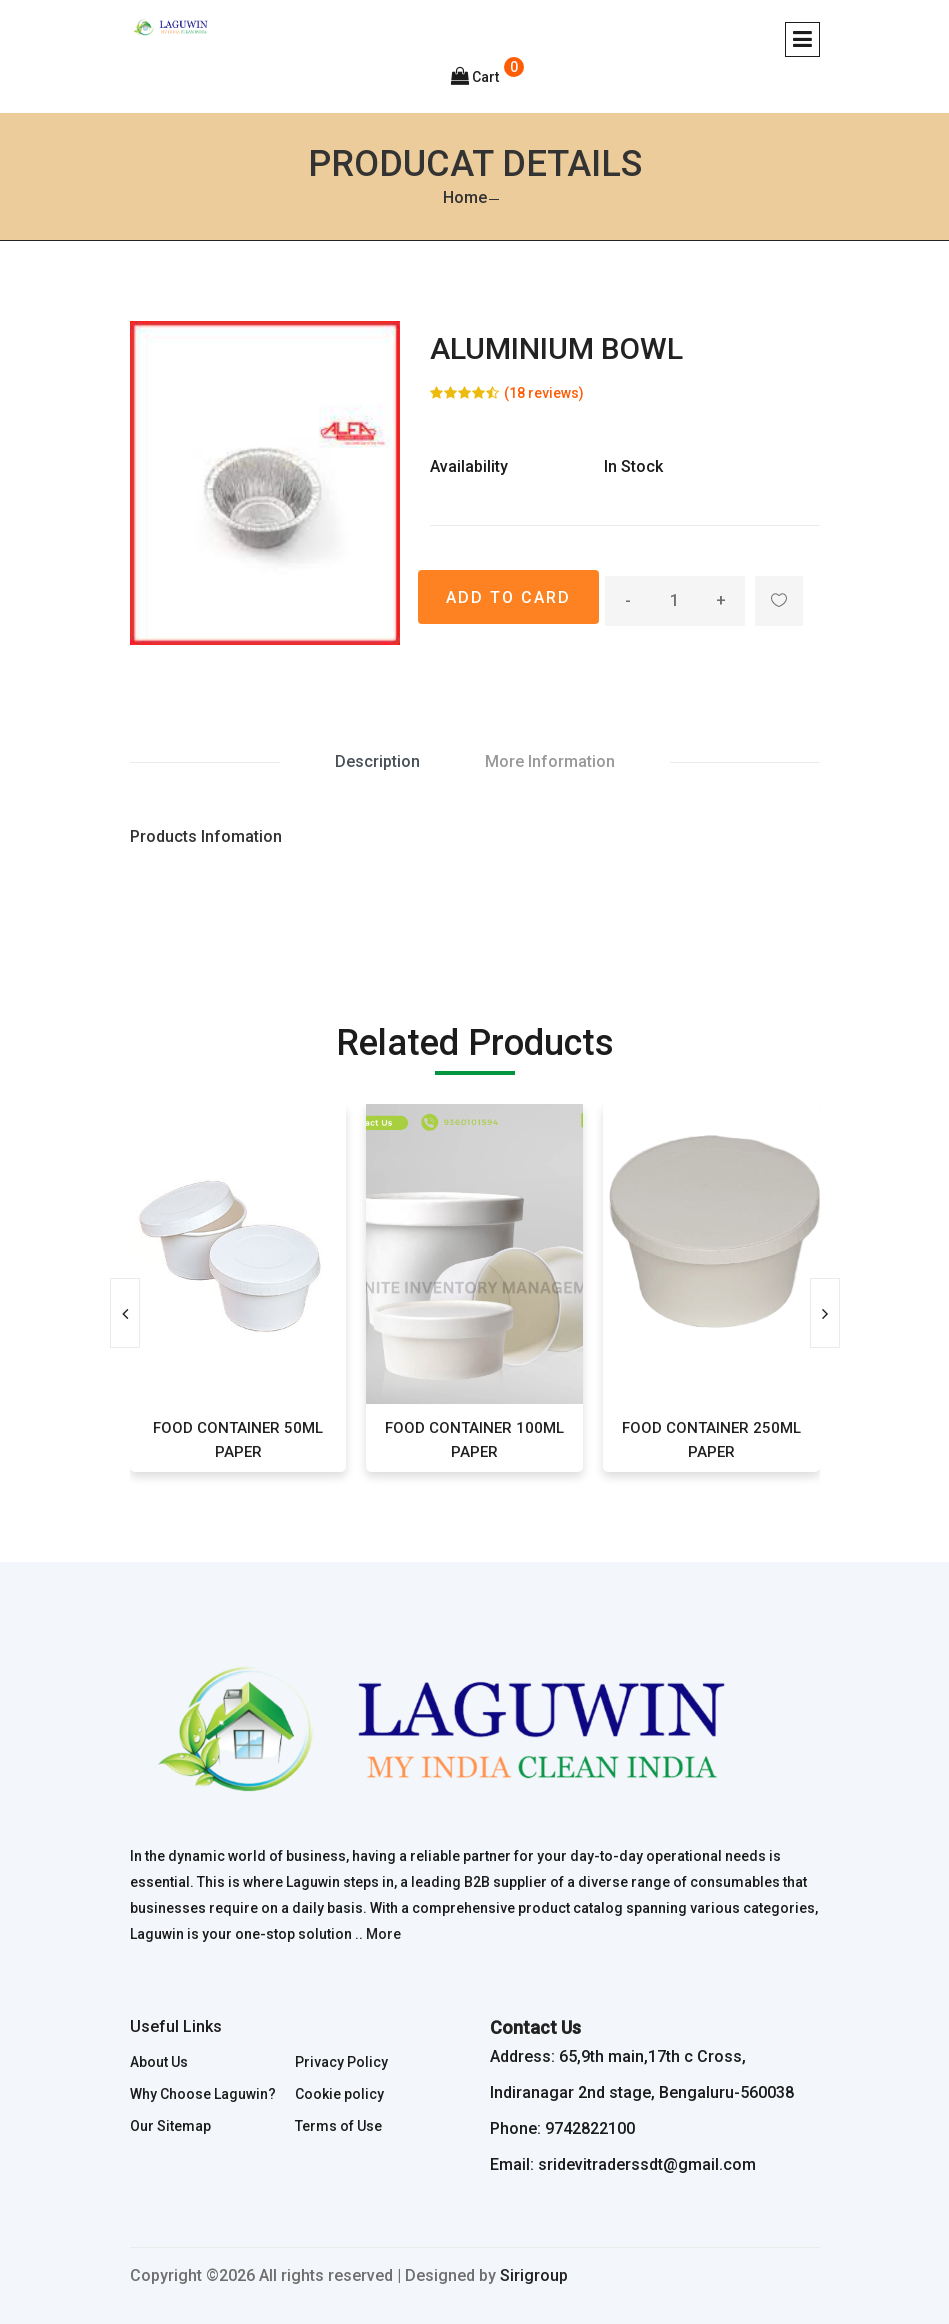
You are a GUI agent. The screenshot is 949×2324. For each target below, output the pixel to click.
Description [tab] (377, 761)
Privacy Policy (341, 2062)
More (383, 1934)
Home (465, 197)
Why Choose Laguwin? (203, 2094)
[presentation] (125, 1313)
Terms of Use (338, 2126)
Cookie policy (339, 2094)
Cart (475, 77)
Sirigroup (534, 2275)
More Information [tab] (550, 761)
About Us (159, 2062)
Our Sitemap (170, 2126)
